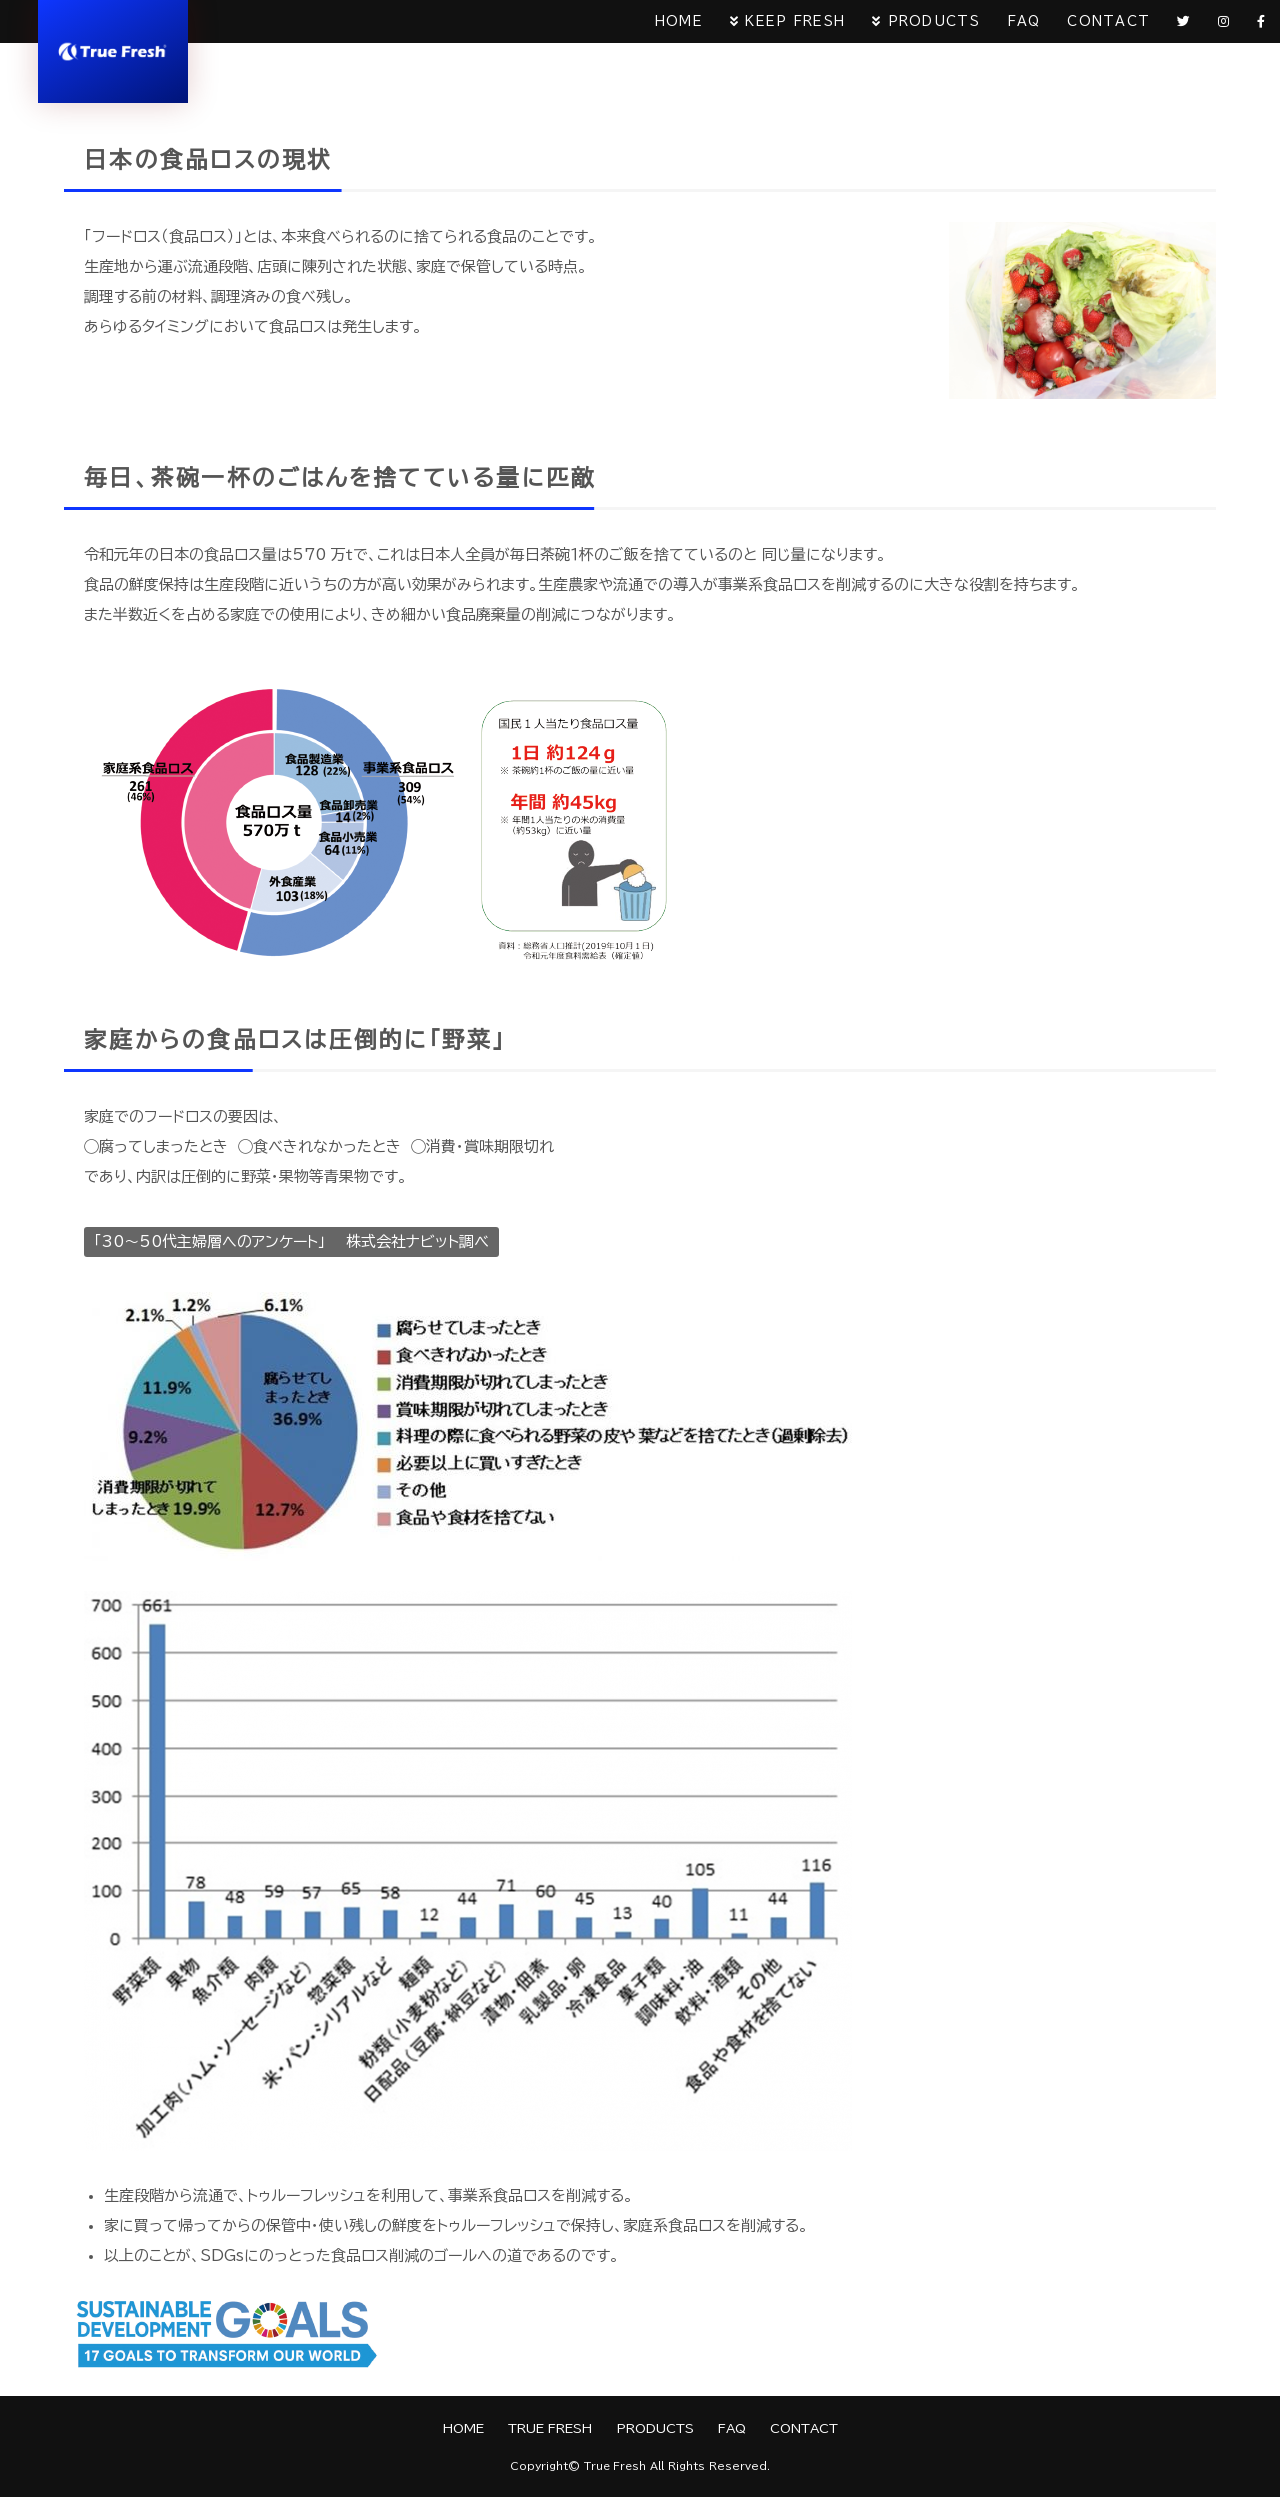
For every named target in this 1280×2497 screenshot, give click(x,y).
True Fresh (615, 2466)
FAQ (1010, 22)
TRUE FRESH (549, 2428)
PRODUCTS (917, 22)
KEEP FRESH (778, 22)
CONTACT (1098, 22)
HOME (661, 22)
